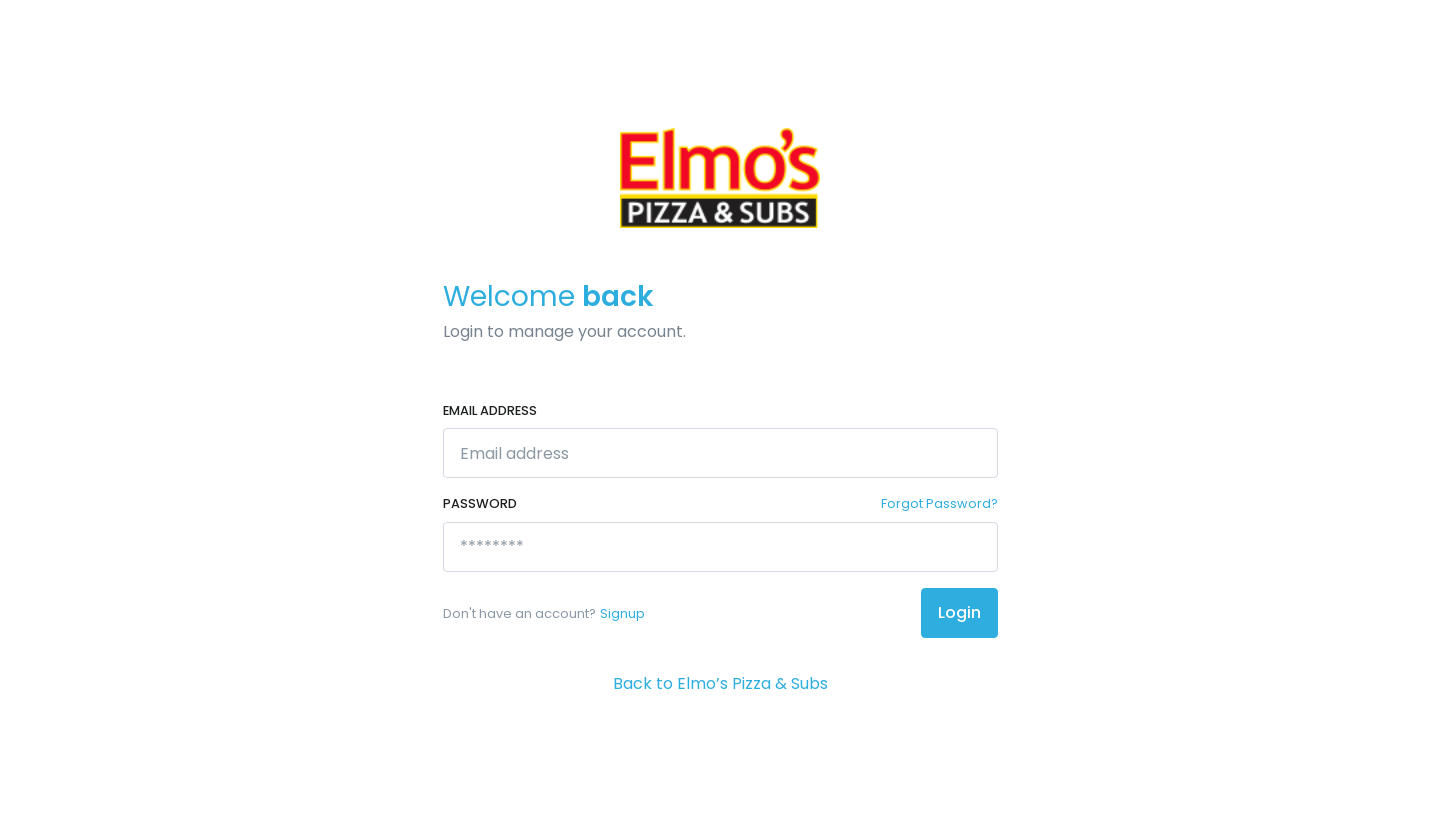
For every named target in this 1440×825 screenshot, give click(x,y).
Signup (622, 613)
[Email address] (720, 453)
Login (959, 612)
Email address (490, 410)
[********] (720, 547)
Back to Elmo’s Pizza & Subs (720, 683)
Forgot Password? (939, 503)
